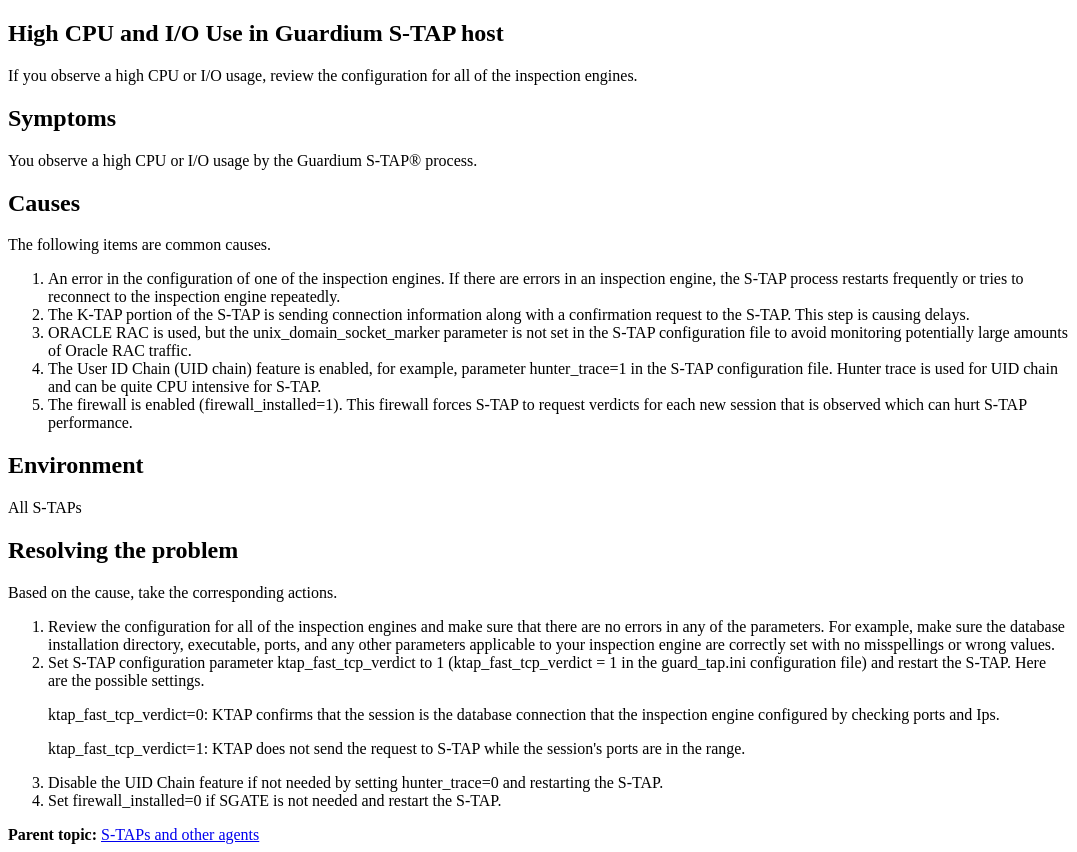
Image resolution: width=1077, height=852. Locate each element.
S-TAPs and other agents (180, 834)
